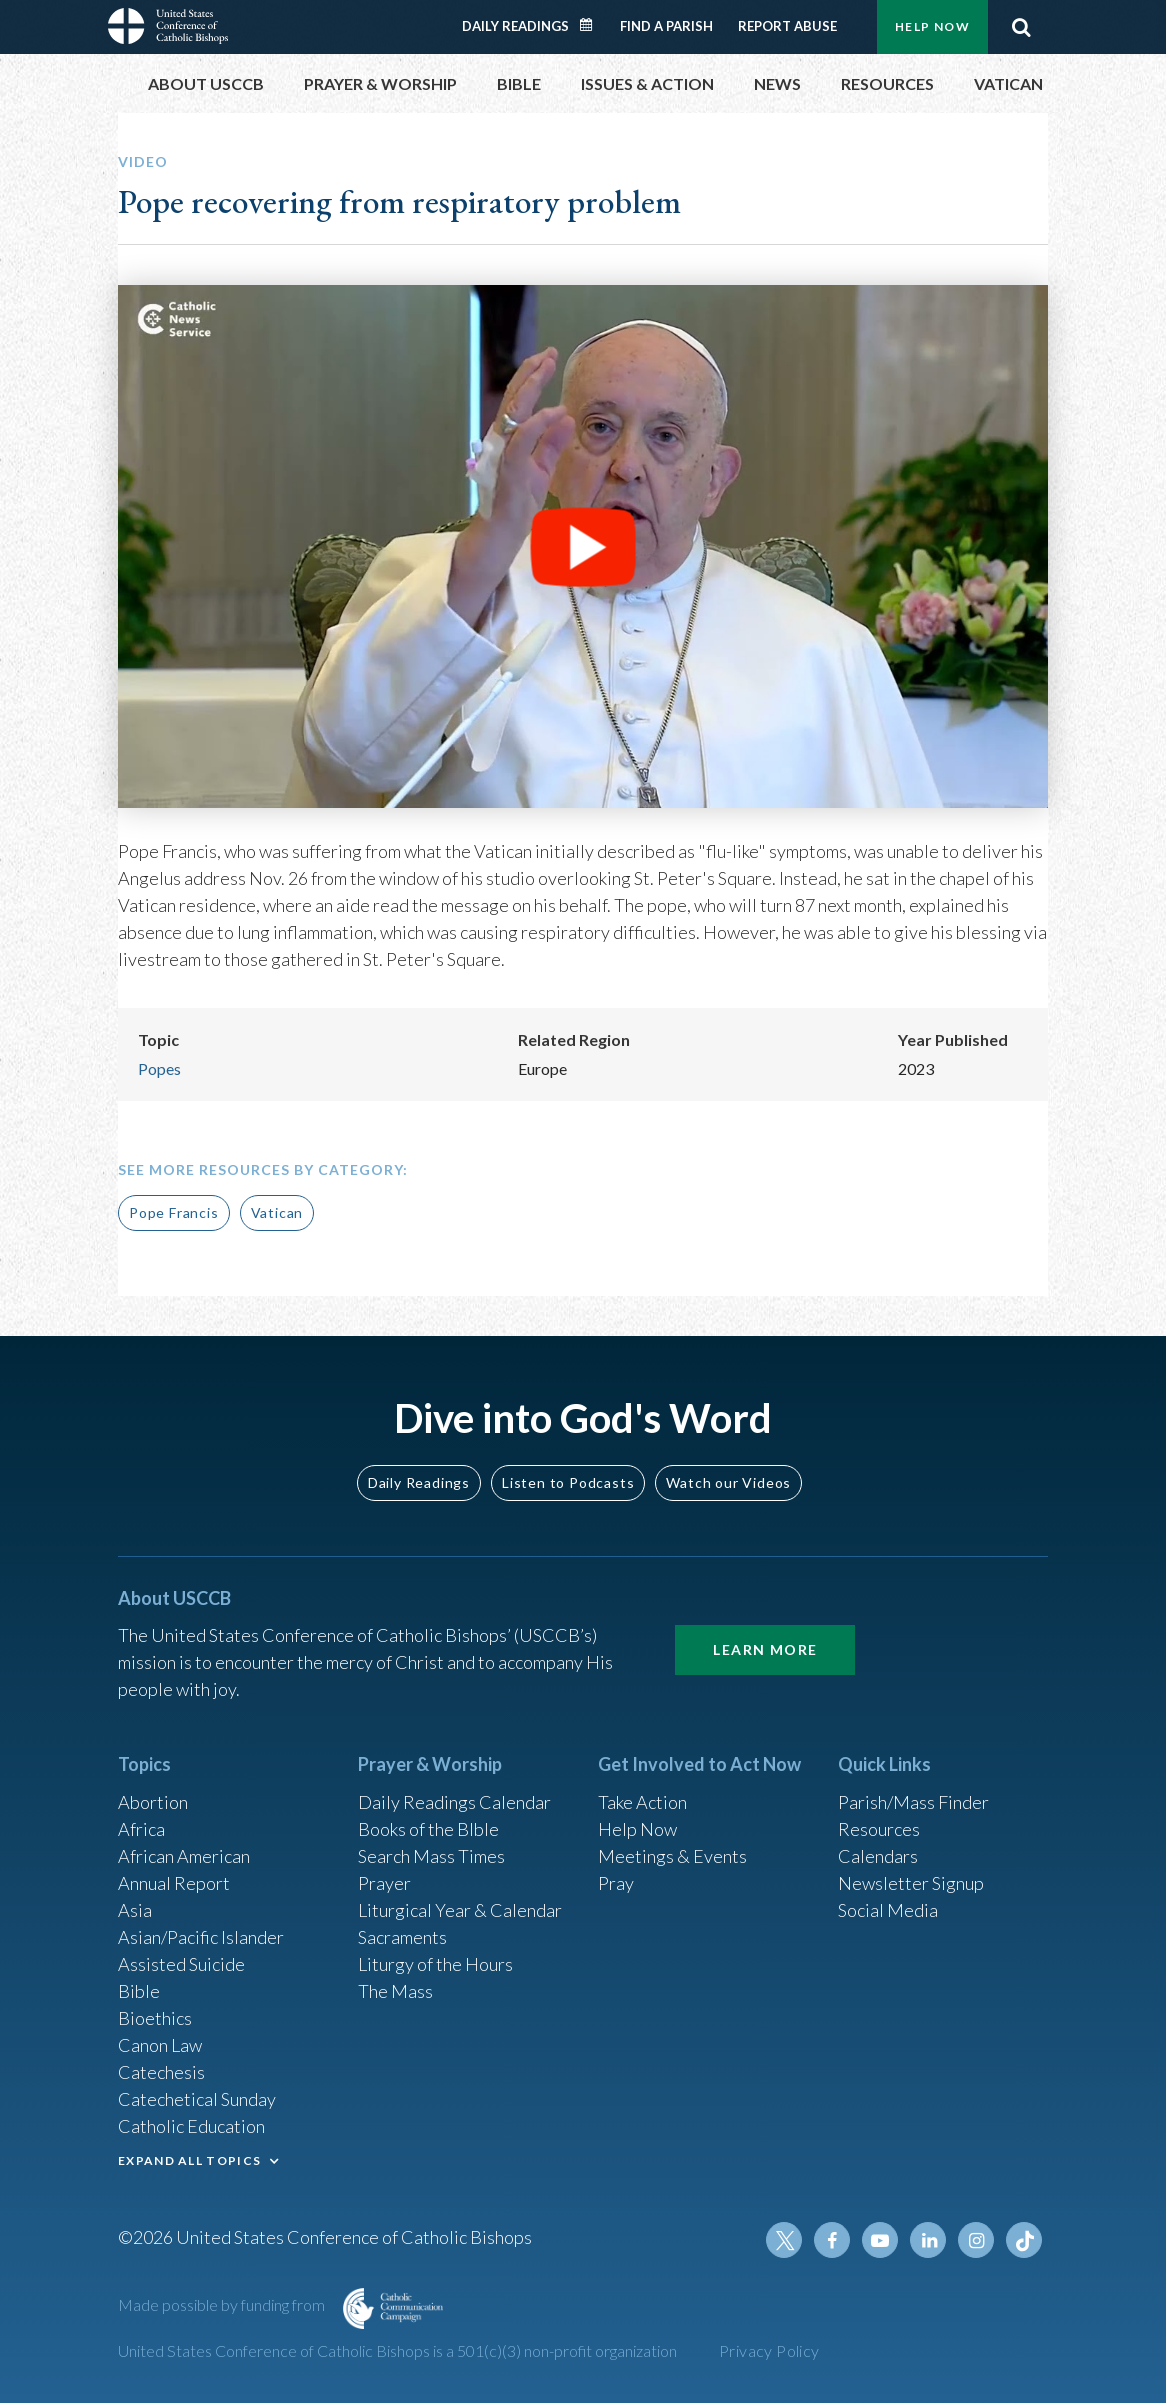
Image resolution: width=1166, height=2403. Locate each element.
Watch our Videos (728, 1482)
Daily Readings (515, 26)
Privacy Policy (769, 2350)
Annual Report (174, 1883)
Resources (879, 1829)
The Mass (395, 1991)
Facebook (832, 2240)
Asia (135, 1910)
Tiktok (1024, 2240)
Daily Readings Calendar (593, 25)
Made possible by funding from (223, 2304)
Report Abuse (787, 26)
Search (1021, 27)
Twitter (784, 2240)
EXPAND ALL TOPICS (189, 2160)
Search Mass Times (431, 1856)
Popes (159, 1068)
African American (184, 1856)
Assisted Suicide (181, 1964)
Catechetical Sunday (197, 2099)
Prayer (384, 1883)
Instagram (976, 2240)
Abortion (153, 1802)
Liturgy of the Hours (435, 1964)
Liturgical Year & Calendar (460, 1910)
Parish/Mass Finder (913, 1802)
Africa (141, 1829)
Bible (139, 1991)
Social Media (888, 1910)
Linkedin (928, 2240)
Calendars (878, 1856)
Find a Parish (666, 26)
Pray (616, 1883)
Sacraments (402, 1937)
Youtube (880, 2240)
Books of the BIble (428, 1829)
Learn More (765, 1649)
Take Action (642, 1802)
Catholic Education (191, 2126)
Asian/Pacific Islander (201, 1937)
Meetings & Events (672, 1856)
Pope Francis (174, 1212)
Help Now (932, 26)
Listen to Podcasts (568, 1482)
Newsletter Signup (911, 1883)
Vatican (277, 1212)
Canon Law (160, 2045)
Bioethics (155, 2018)
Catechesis (161, 2072)
